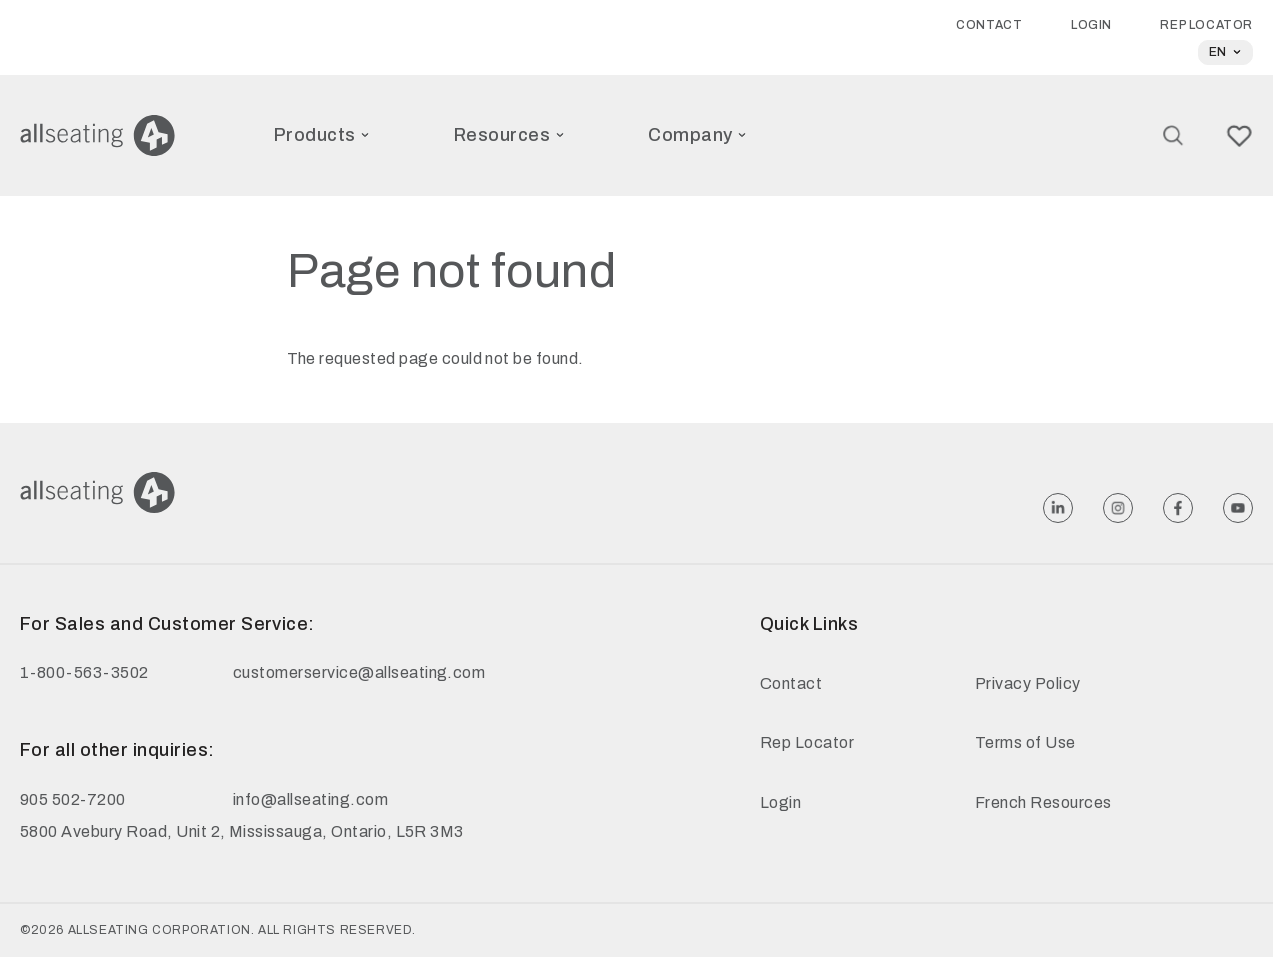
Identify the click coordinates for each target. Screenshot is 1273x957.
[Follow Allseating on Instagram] (1118, 508)
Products (322, 135)
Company (697, 135)
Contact (989, 25)
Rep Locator (1206, 25)
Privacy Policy (1028, 683)
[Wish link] (1239, 136)
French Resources (1043, 802)
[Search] (1173, 135)
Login (1091, 25)
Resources (509, 135)
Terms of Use (1025, 742)
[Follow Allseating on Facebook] (1178, 508)
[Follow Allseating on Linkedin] (1058, 508)
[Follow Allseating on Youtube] (1238, 508)
